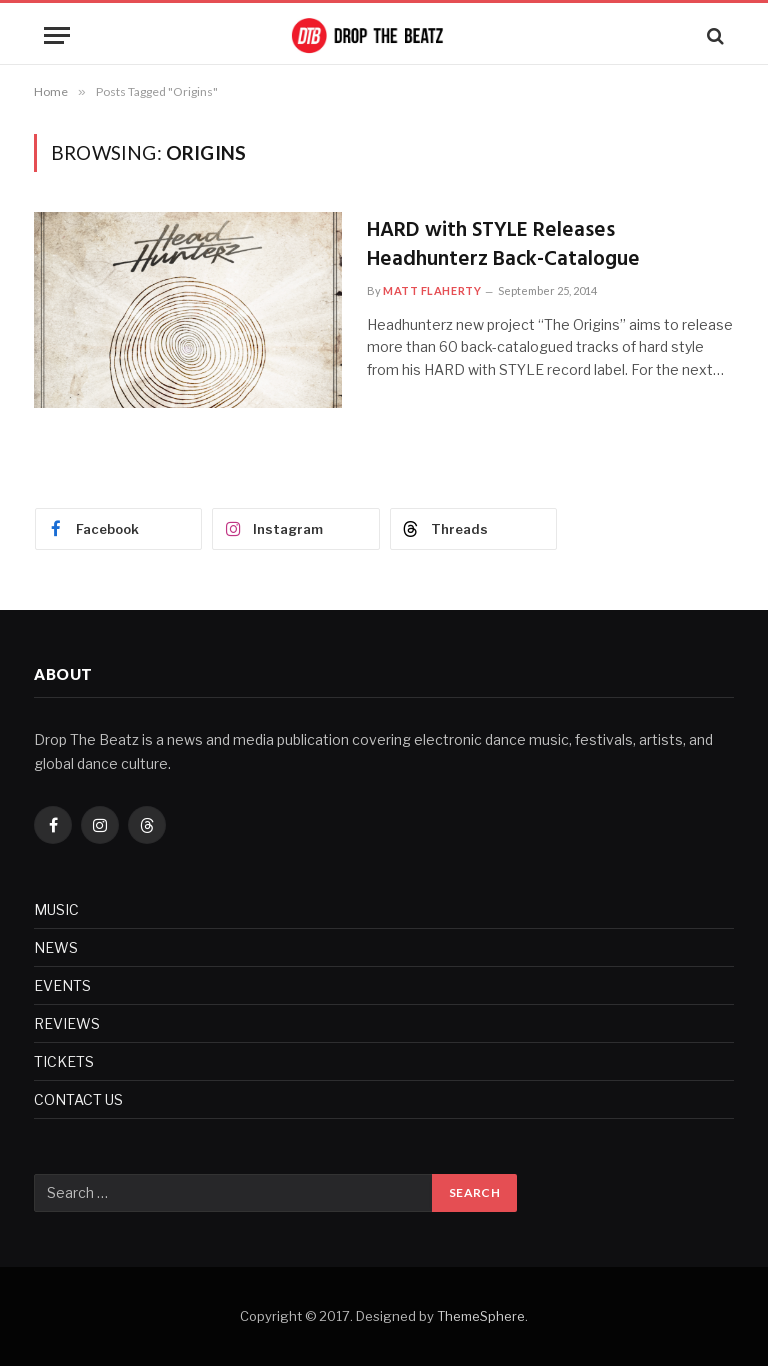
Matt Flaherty (432, 290)
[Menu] (57, 35)
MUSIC (56, 909)
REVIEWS (67, 1023)
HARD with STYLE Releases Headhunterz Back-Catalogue (503, 245)
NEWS (56, 947)
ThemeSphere (481, 1316)
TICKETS (64, 1061)
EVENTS (62, 985)
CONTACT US (78, 1099)
